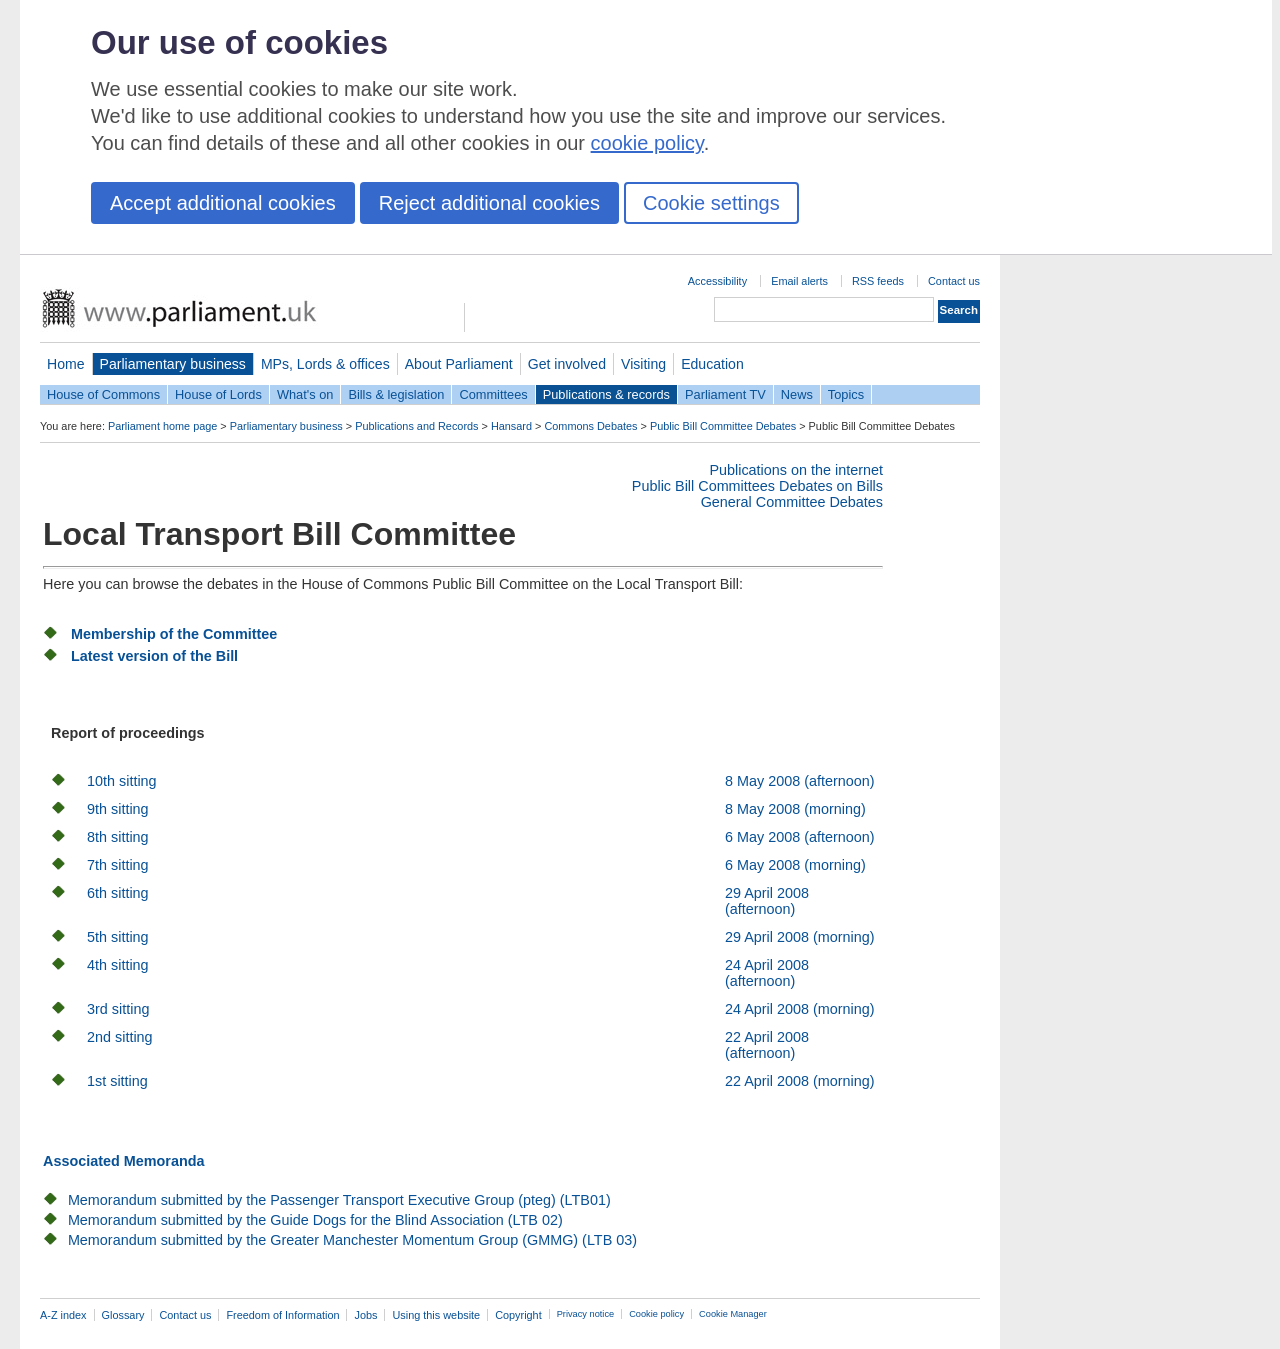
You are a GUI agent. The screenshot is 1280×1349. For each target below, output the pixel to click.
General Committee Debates (792, 502)
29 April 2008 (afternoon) (767, 901)
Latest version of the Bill (154, 656)
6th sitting (118, 893)
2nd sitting (120, 1037)
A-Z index (63, 1315)
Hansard (511, 426)
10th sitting (122, 781)
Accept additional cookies (223, 203)
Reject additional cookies (489, 203)
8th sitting (118, 837)
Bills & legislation (396, 394)
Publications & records (606, 394)
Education (712, 364)
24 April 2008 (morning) (800, 1009)
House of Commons (103, 394)
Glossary (123, 1315)
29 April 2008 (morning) (800, 937)
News (797, 394)
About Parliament (459, 364)
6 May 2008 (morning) (795, 865)
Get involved (567, 364)
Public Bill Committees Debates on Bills (757, 486)
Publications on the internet (796, 470)
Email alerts (799, 281)
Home (66, 364)
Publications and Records (416, 426)
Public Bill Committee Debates (723, 426)
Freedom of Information (282, 1315)
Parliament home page (162, 426)
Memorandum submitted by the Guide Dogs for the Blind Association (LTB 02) (315, 1220)
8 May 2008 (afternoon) (800, 781)
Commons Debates (590, 426)
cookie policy (647, 143)
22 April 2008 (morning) (800, 1081)
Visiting (643, 364)
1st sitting (117, 1081)
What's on (305, 394)
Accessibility (717, 281)
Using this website (436, 1315)
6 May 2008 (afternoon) (800, 837)
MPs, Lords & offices (325, 364)
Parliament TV (725, 394)
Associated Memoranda (124, 1161)
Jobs (365, 1315)
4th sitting (118, 965)
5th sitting (118, 937)
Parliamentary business (173, 364)
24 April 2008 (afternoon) (767, 973)
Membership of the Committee (174, 634)
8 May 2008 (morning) (795, 809)
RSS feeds (878, 281)
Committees (493, 394)
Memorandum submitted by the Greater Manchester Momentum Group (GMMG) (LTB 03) (352, 1240)
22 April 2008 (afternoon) (767, 1045)
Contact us (954, 281)
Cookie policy (656, 1314)
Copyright (518, 1315)
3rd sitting (118, 1009)
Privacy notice (585, 1314)
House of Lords (218, 394)
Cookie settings (711, 203)
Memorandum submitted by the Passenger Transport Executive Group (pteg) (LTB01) (339, 1200)
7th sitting (118, 865)
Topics (846, 394)
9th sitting (118, 809)
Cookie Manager (733, 1314)
